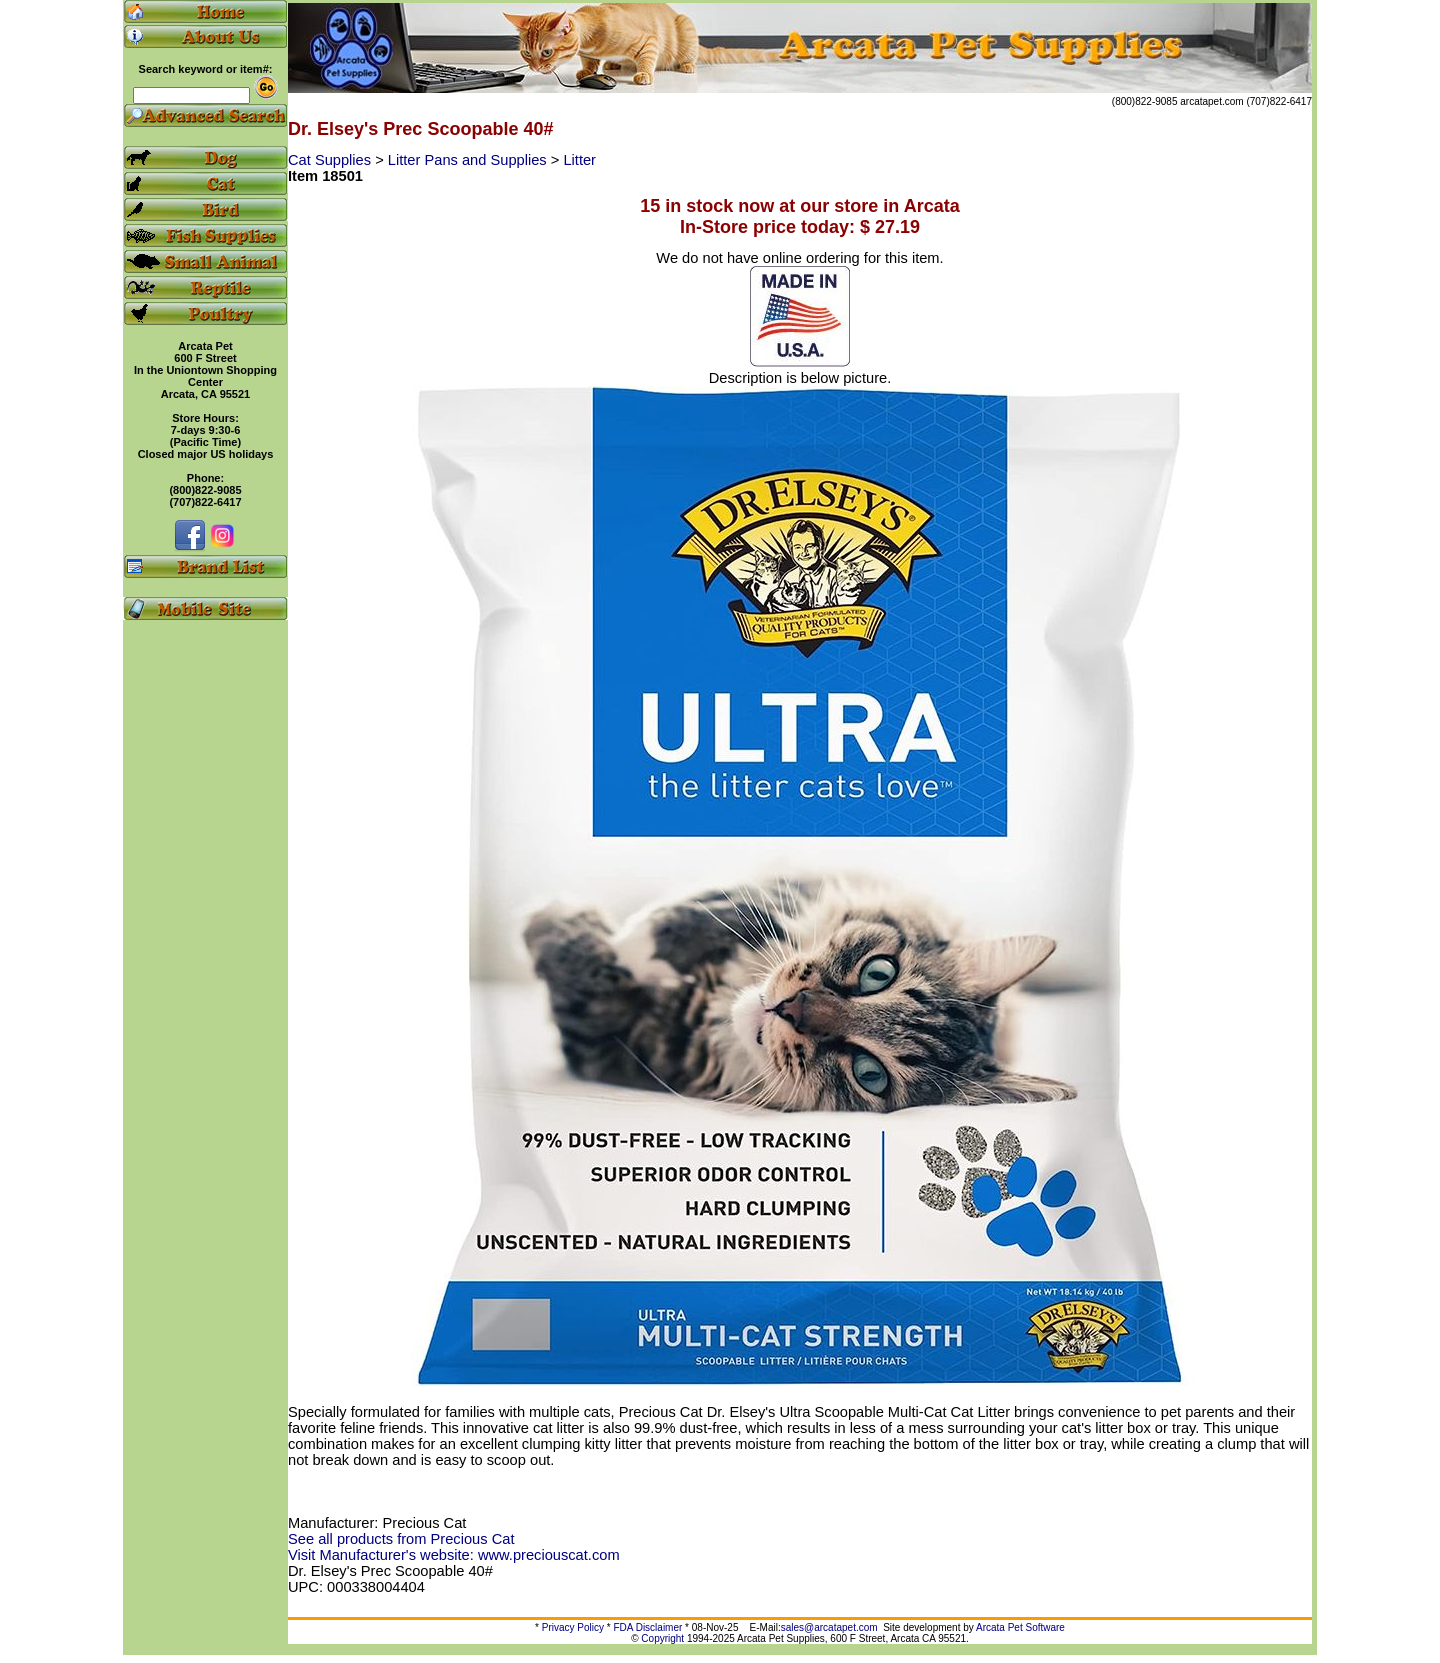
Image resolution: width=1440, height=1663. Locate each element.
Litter (579, 160)
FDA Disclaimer (647, 1627)
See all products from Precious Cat (401, 1539)
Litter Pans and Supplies (469, 160)
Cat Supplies (331, 160)
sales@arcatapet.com (829, 1627)
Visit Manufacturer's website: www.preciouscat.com (454, 1555)
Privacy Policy (573, 1627)
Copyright (662, 1638)
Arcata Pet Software (1020, 1627)
